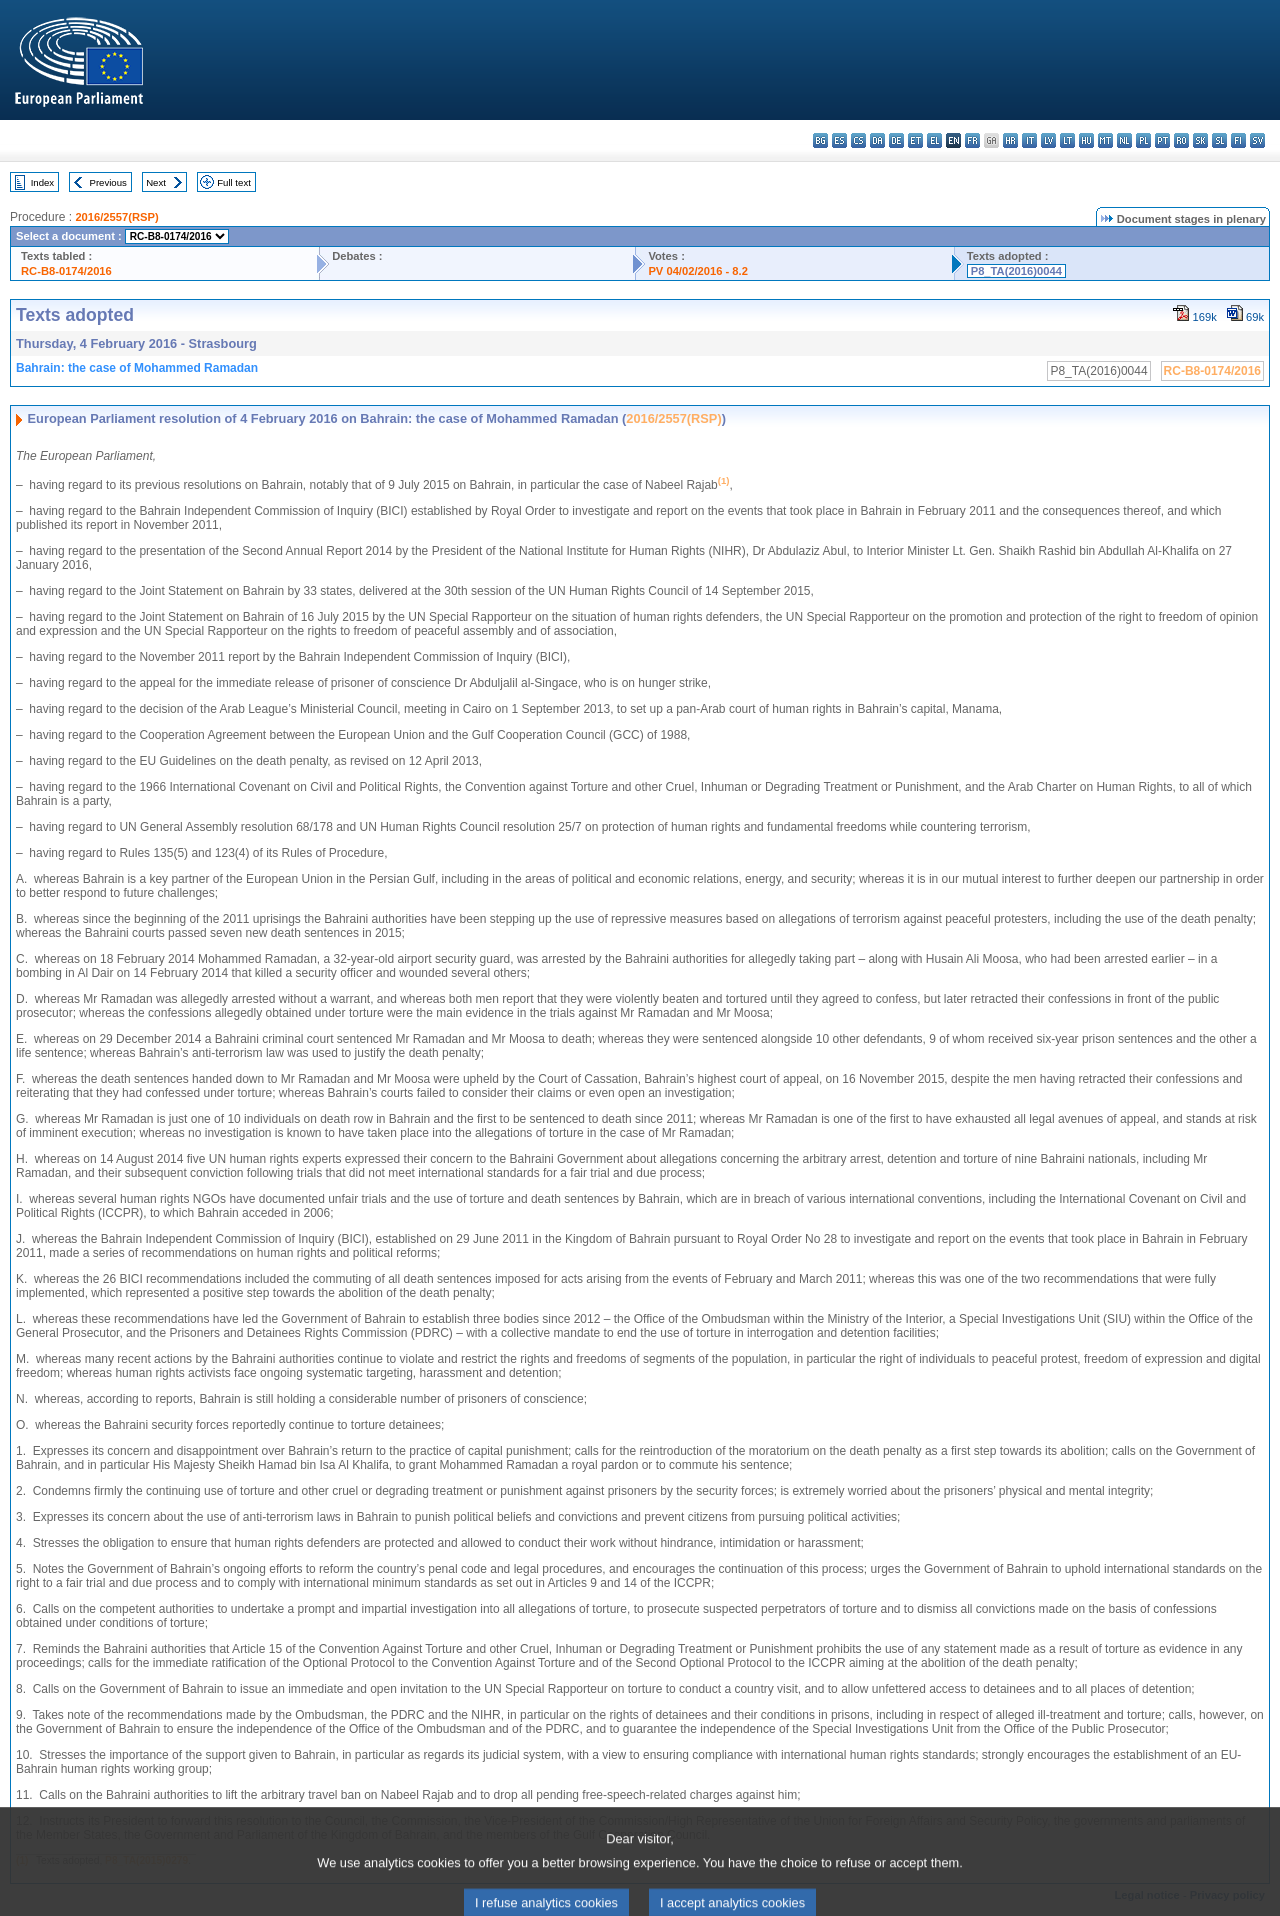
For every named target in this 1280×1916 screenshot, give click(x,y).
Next (156, 182)
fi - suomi (1238, 140)
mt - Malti (1105, 140)
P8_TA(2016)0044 (1016, 271)
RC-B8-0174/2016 (66, 271)
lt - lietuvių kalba (1067, 140)
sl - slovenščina (1219, 140)
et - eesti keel (915, 140)
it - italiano (1029, 140)
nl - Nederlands (1124, 140)
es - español (839, 140)
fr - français (972, 140)
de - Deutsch (896, 140)
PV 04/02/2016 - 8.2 (698, 271)
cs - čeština (858, 140)
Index (42, 182)
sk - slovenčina (1200, 140)
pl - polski (1143, 140)
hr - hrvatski (1010, 140)
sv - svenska (1257, 140)
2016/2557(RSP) (116, 217)
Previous (108, 182)
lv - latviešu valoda (1048, 140)
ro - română (1181, 140)
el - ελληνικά (934, 140)
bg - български (820, 140)
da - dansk (877, 140)
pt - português (1162, 140)
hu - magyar (1086, 140)
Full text (234, 182)
